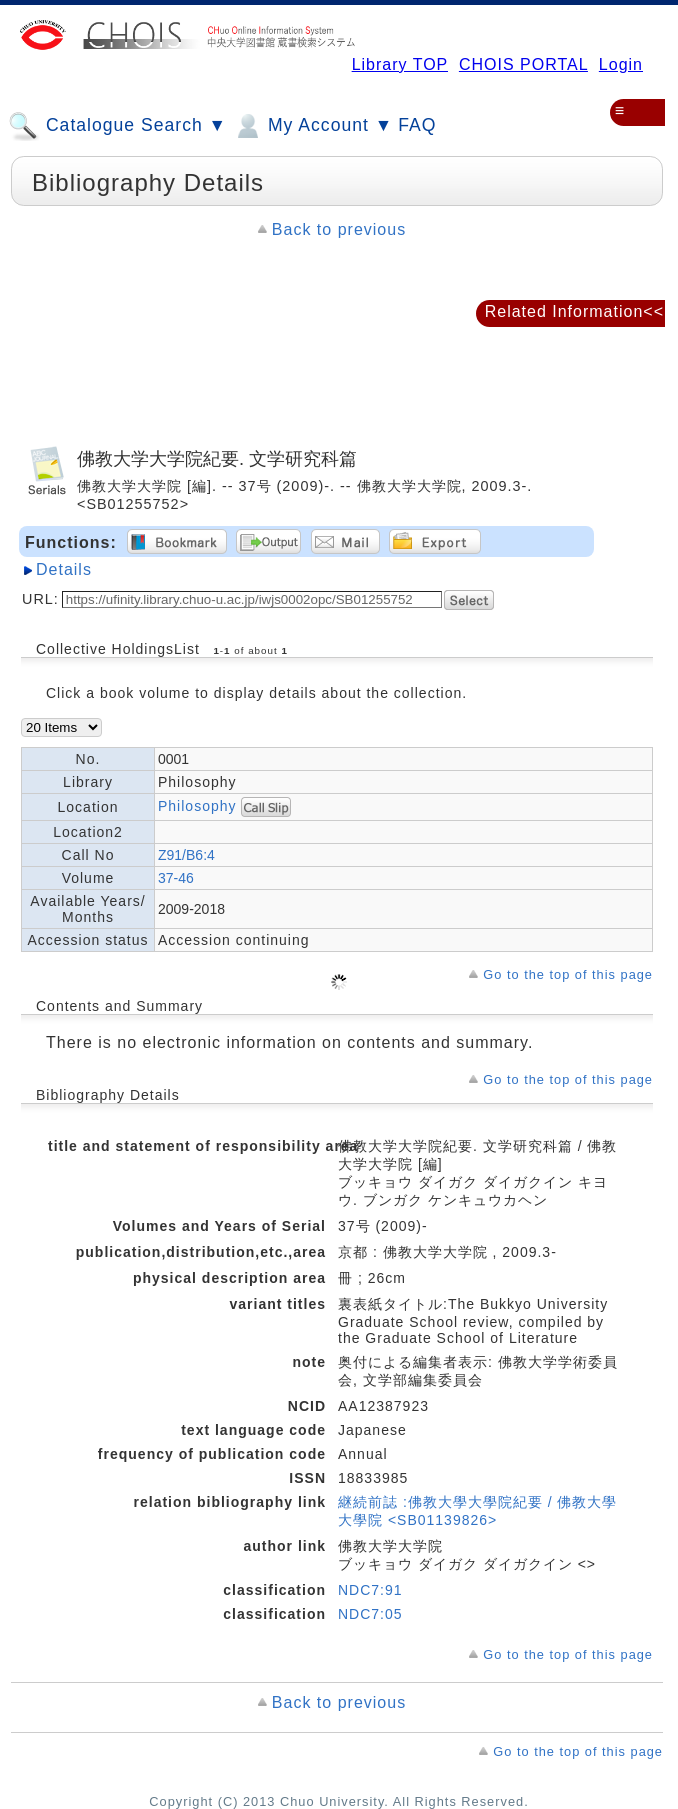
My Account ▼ (312, 126)
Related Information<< (574, 311)
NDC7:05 (370, 1614)
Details (64, 569)
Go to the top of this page (568, 974)
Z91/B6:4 (186, 855)
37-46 (176, 878)
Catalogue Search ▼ (117, 126)
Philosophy (199, 805)
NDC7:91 (370, 1590)
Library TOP (400, 64)
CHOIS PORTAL (523, 64)
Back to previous (339, 229)
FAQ (417, 125)
